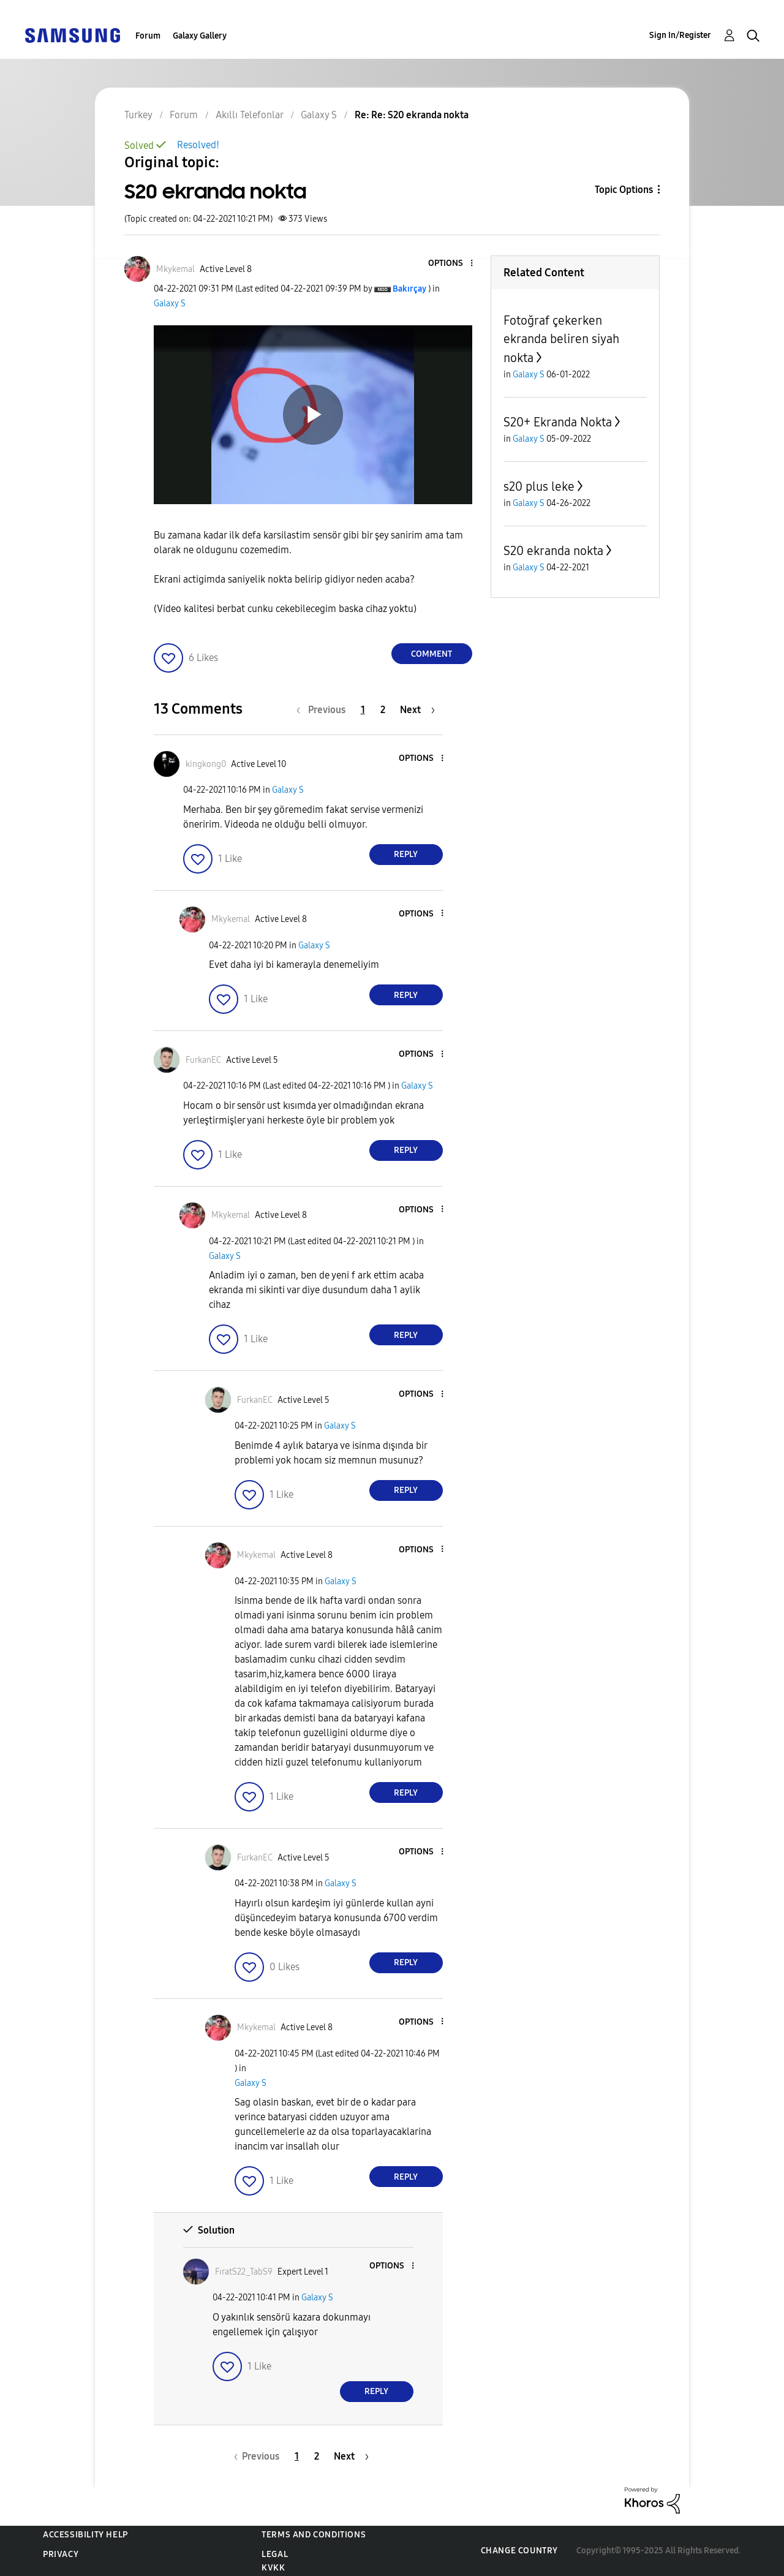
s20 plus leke (539, 486)
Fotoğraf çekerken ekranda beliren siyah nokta (561, 339)
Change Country (519, 2550)
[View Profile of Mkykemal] (175, 269)
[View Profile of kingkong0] (206, 764)
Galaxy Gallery (200, 36)
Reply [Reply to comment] (406, 854)
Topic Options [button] (624, 189)
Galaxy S (170, 303)
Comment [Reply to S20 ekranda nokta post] (431, 654)
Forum (147, 36)
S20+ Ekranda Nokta (557, 422)
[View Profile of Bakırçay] (409, 289)
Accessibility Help (85, 2534)
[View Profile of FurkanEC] (203, 1060)
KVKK (273, 2568)
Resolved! (198, 145)
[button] (450, 264)
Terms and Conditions (314, 2534)
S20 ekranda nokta (553, 550)
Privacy (60, 2554)
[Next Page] (417, 709)
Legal (275, 2554)
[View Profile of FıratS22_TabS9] (244, 2272)
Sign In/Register (680, 35)
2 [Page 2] (382, 710)
